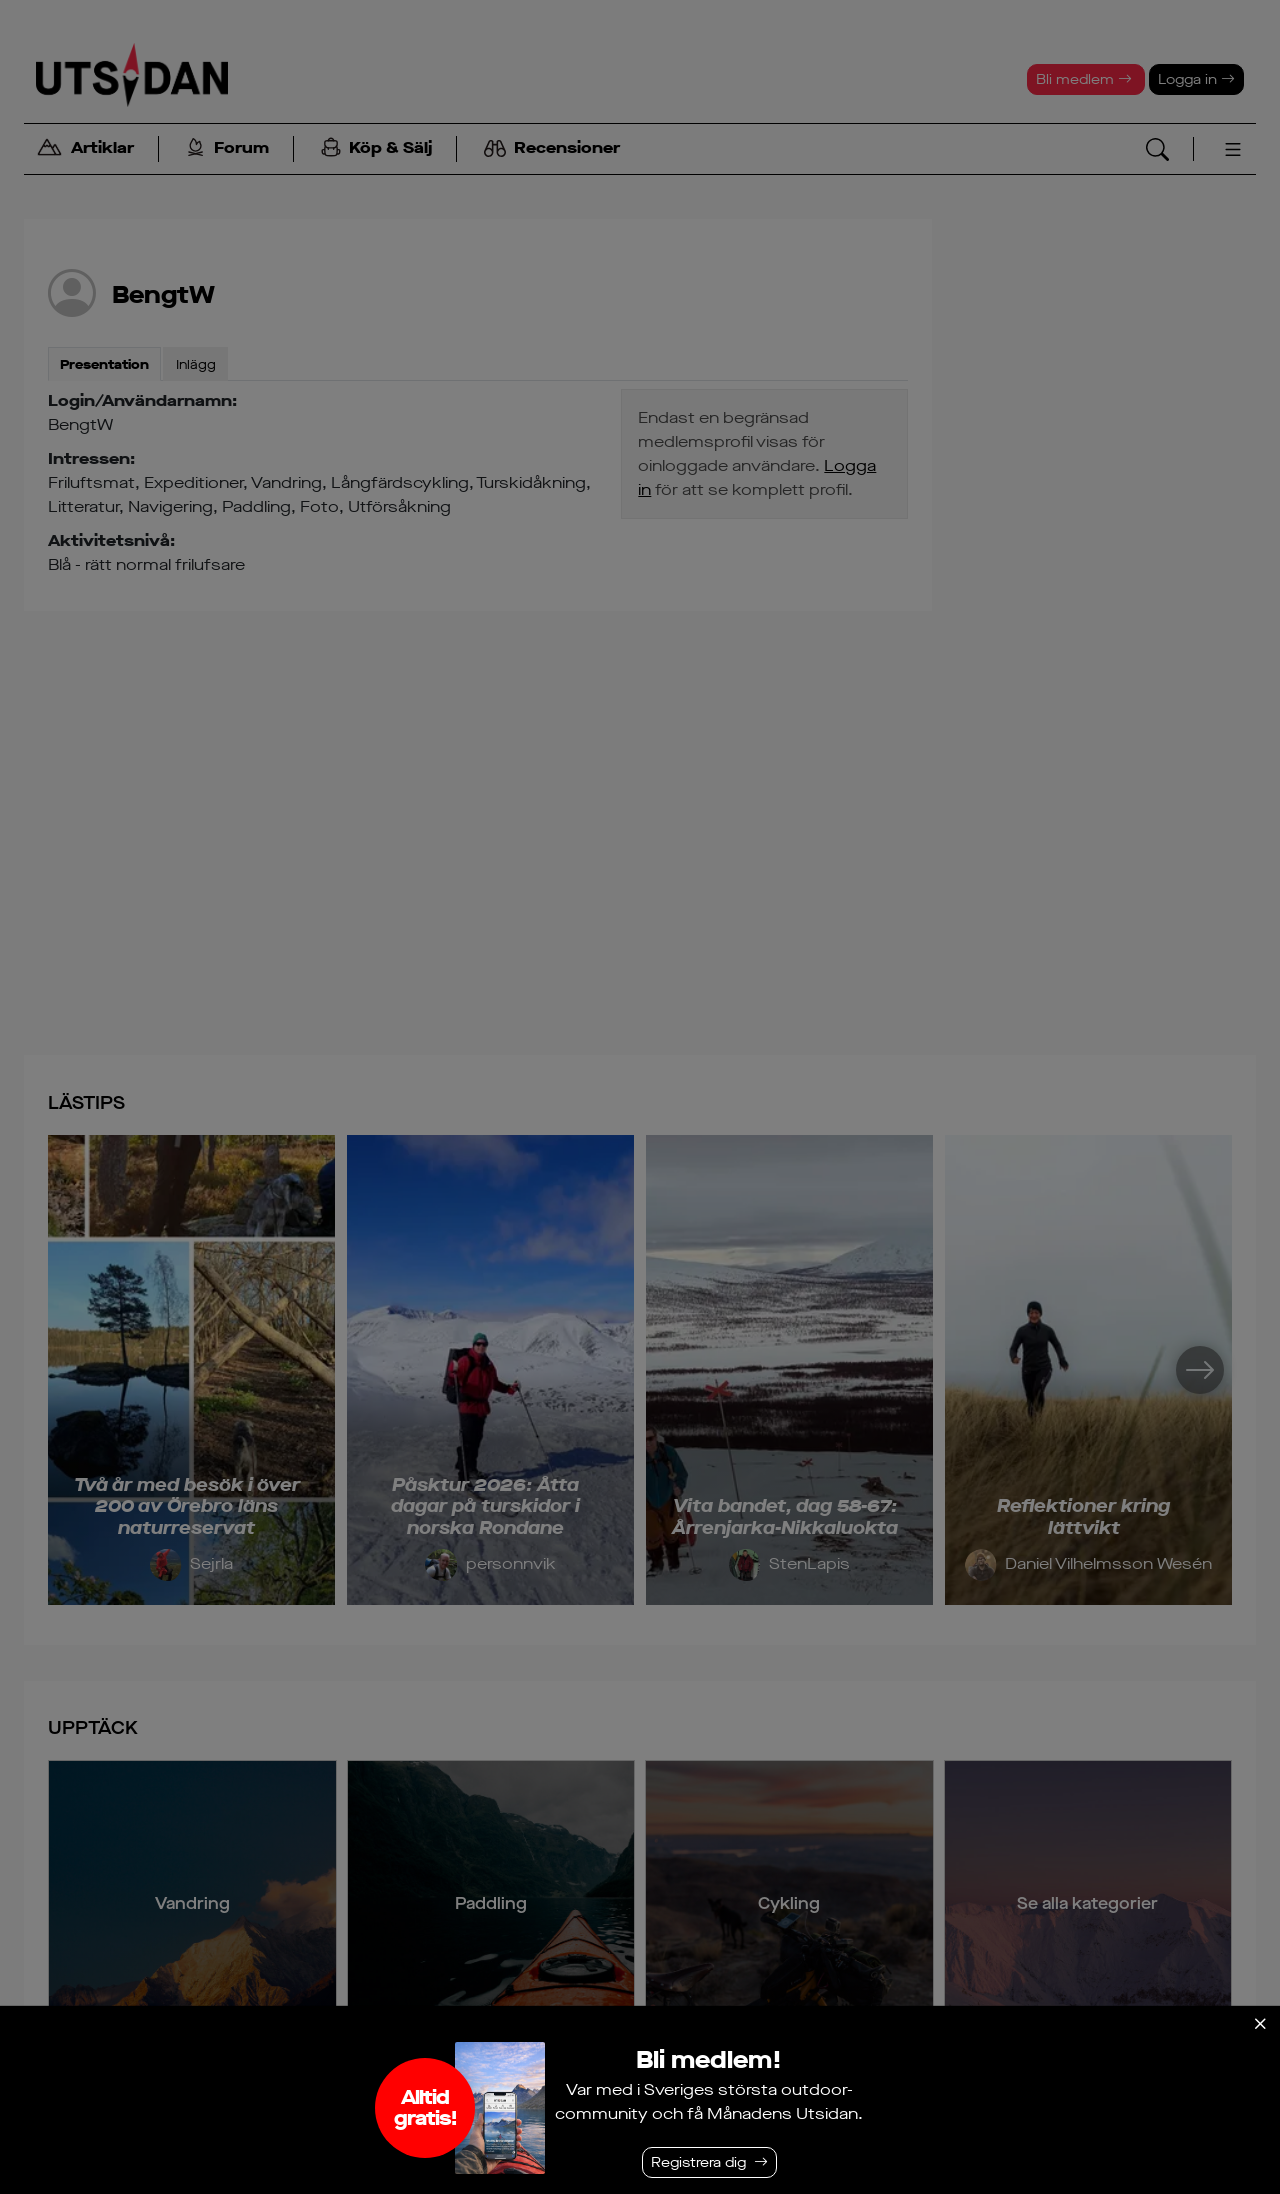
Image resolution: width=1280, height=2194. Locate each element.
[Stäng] (1260, 2024)
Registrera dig (698, 2162)
